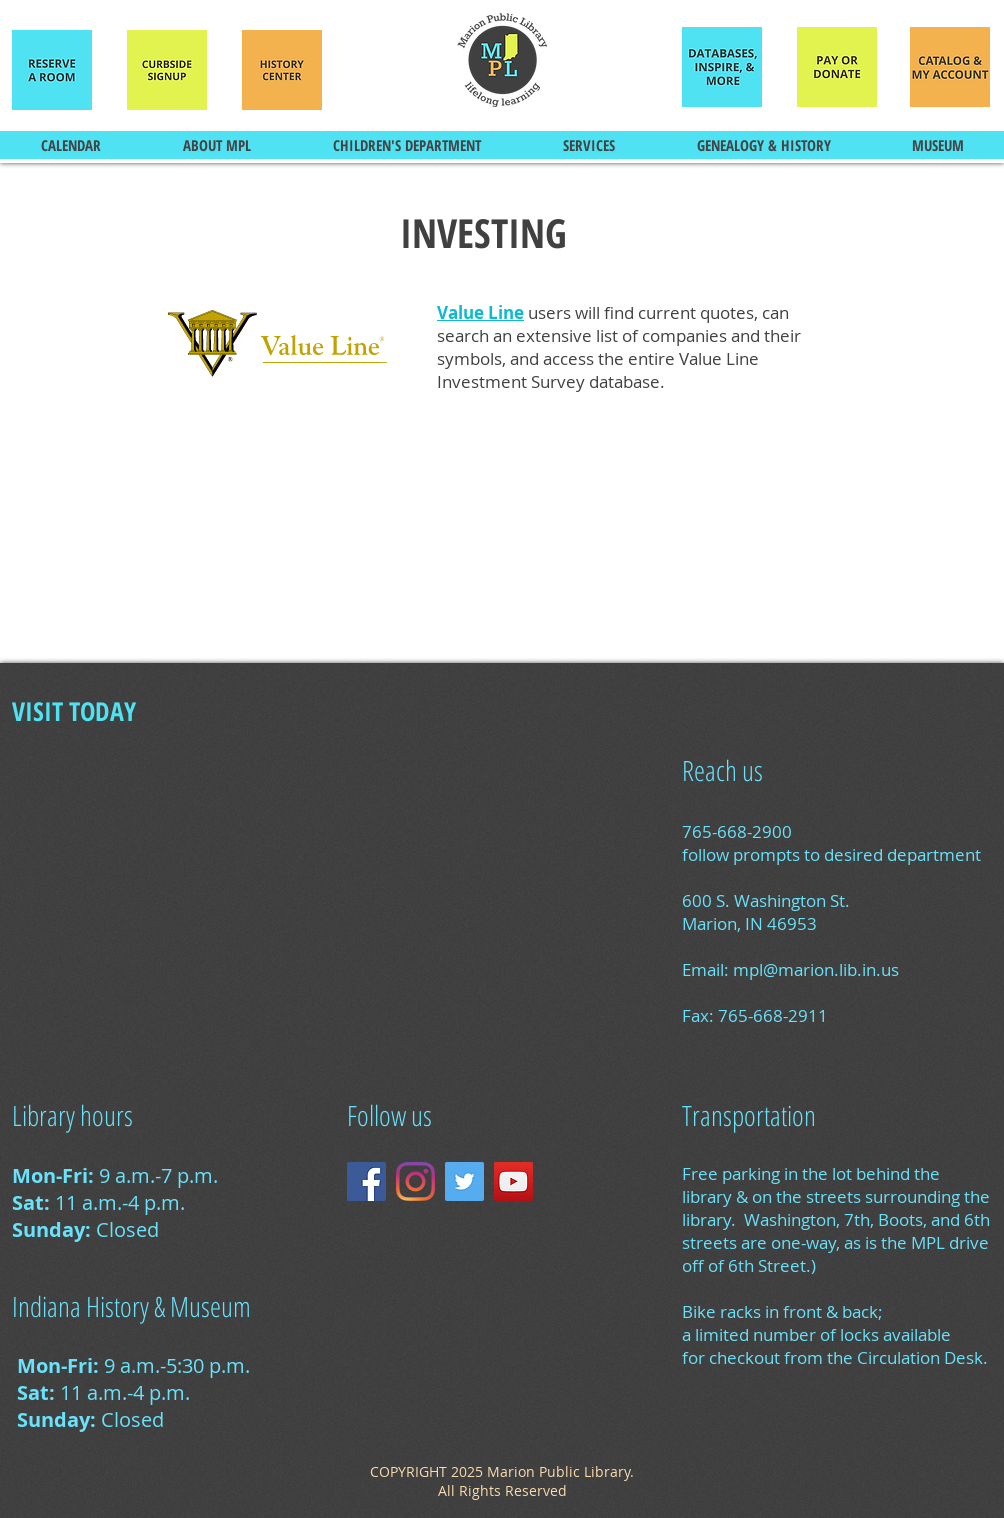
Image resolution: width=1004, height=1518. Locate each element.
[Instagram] (415, 1181)
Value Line (480, 312)
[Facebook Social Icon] (366, 1181)
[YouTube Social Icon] (513, 1181)
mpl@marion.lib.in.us (816, 969)
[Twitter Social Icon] (464, 1181)
